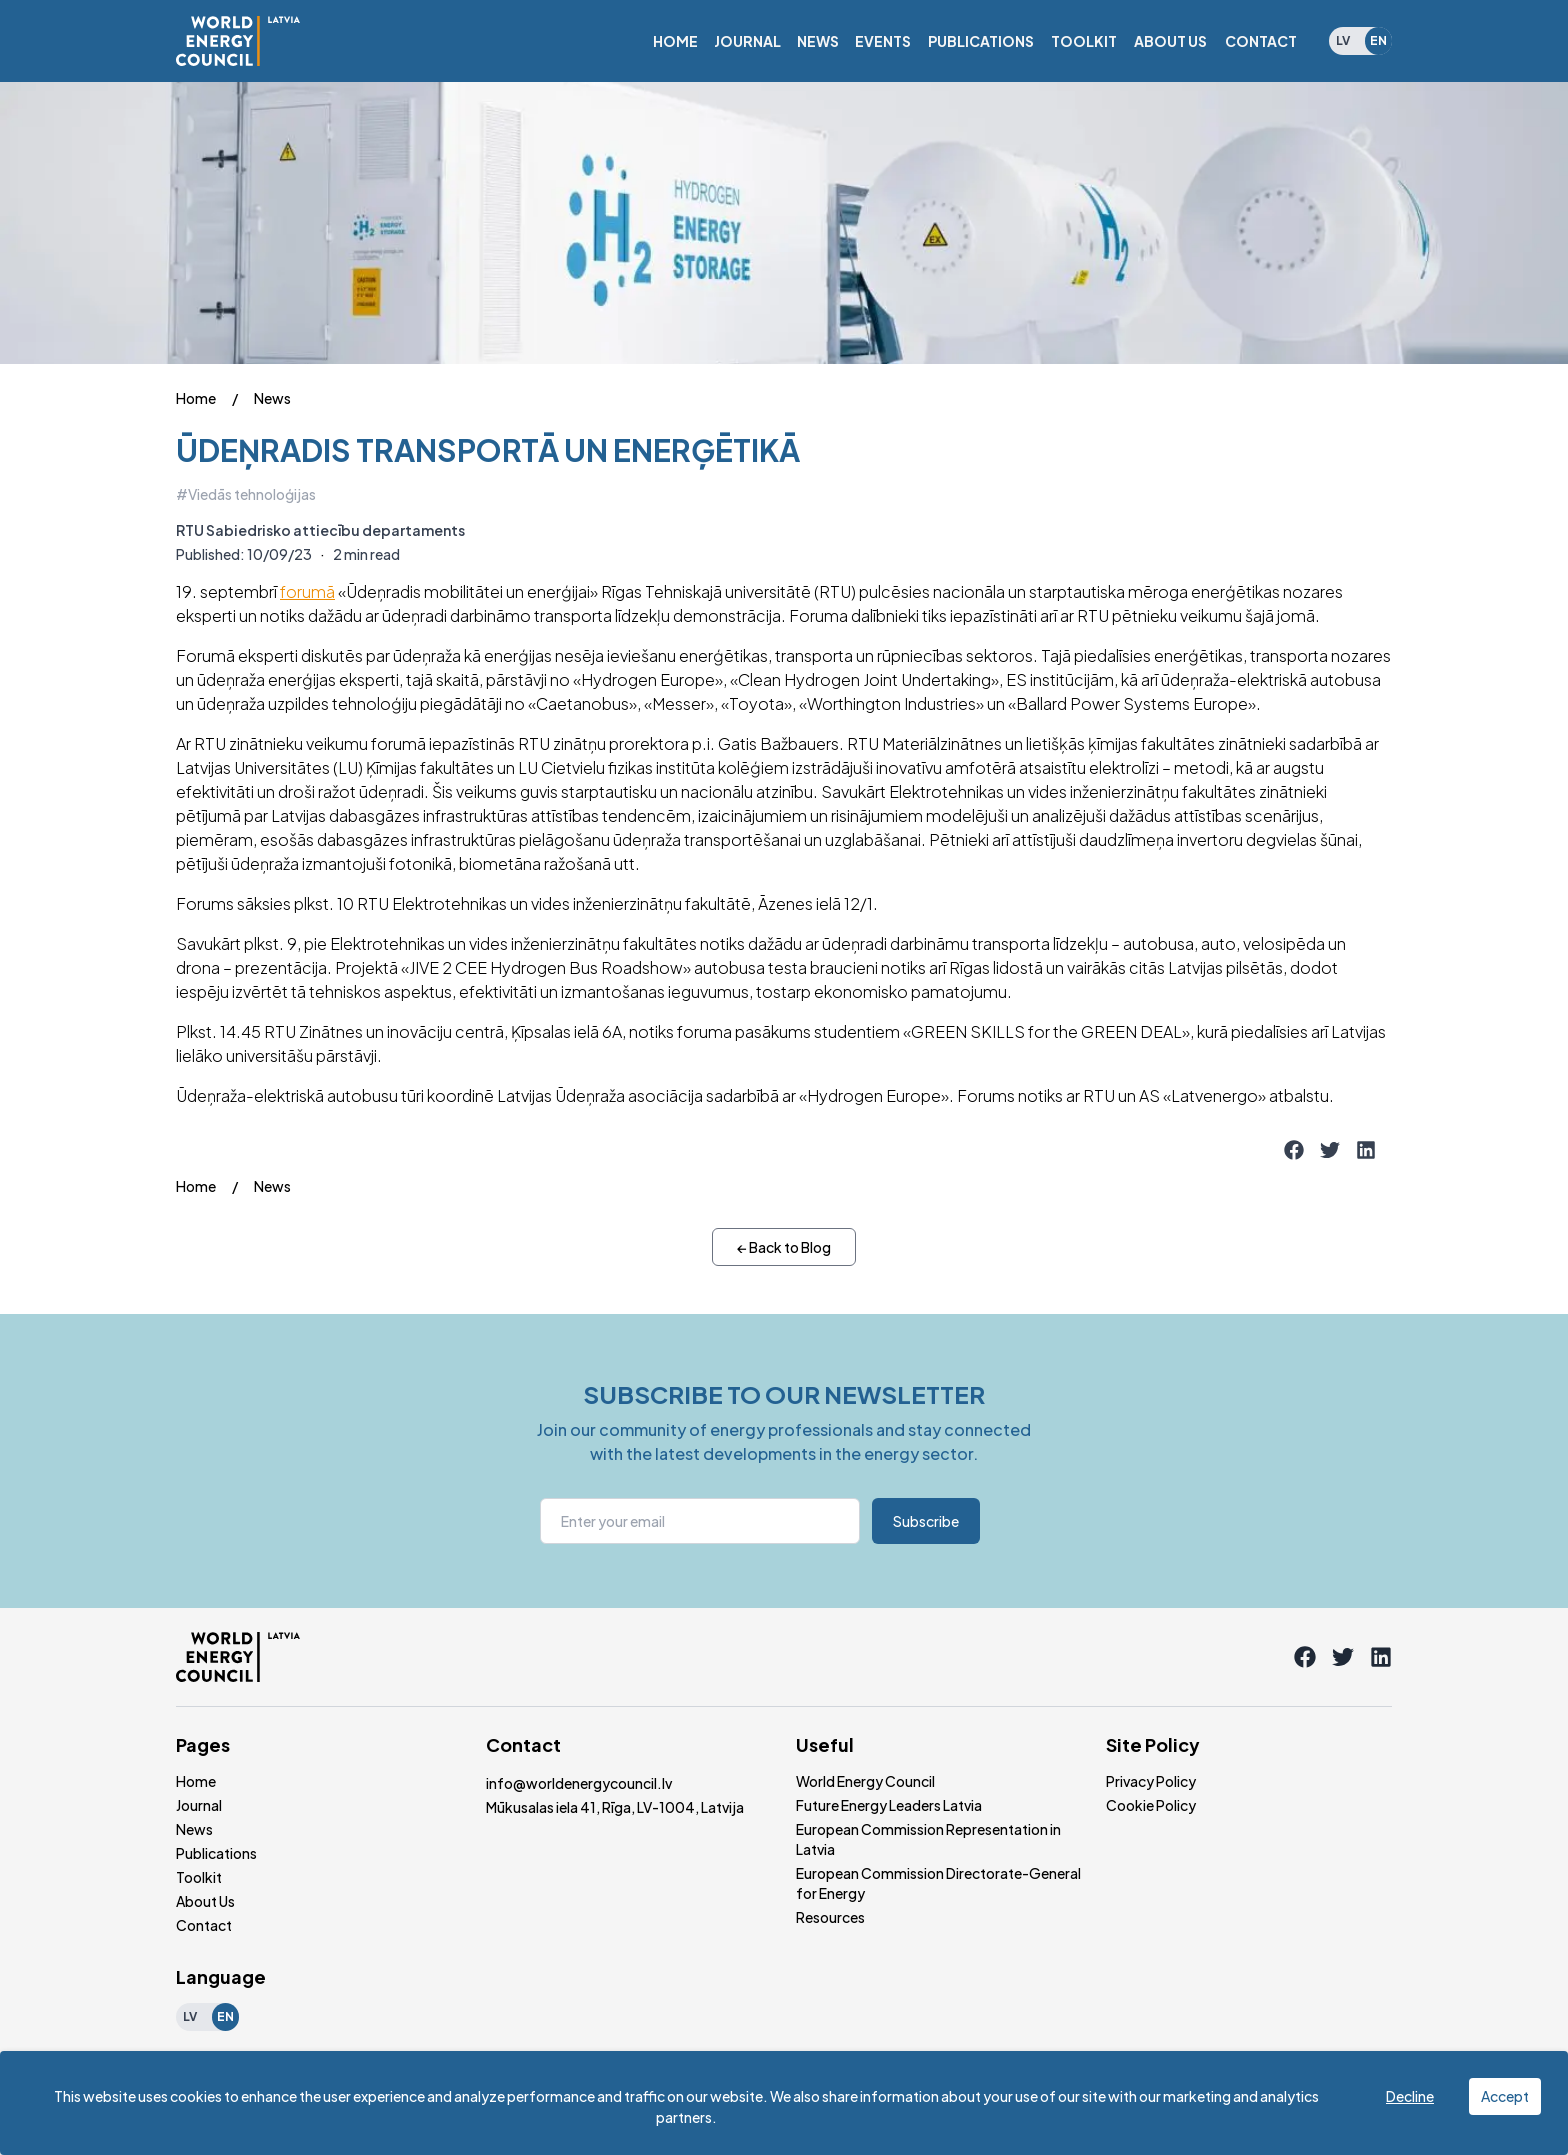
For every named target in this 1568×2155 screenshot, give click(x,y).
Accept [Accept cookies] (1505, 2096)
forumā (307, 591)
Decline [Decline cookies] (1410, 2096)
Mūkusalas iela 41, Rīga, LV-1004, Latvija (615, 1807)
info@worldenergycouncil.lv (579, 1783)
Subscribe (926, 1521)
